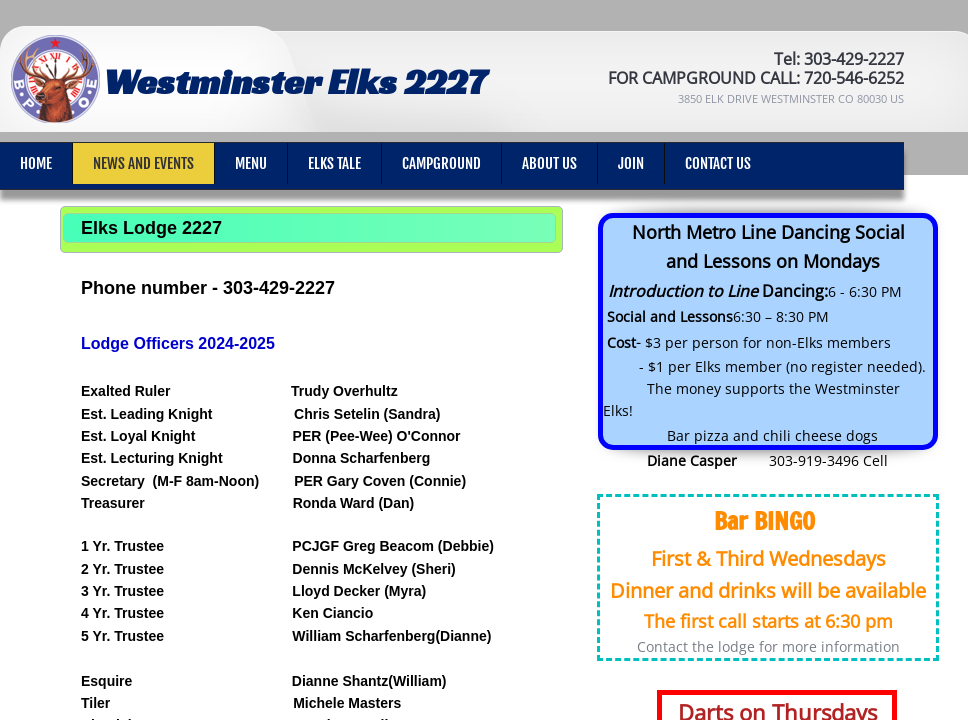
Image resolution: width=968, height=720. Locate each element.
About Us (549, 163)
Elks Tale (334, 163)
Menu (251, 163)
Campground (441, 163)
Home (36, 163)
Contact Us (718, 163)
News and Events (143, 163)
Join (631, 163)
